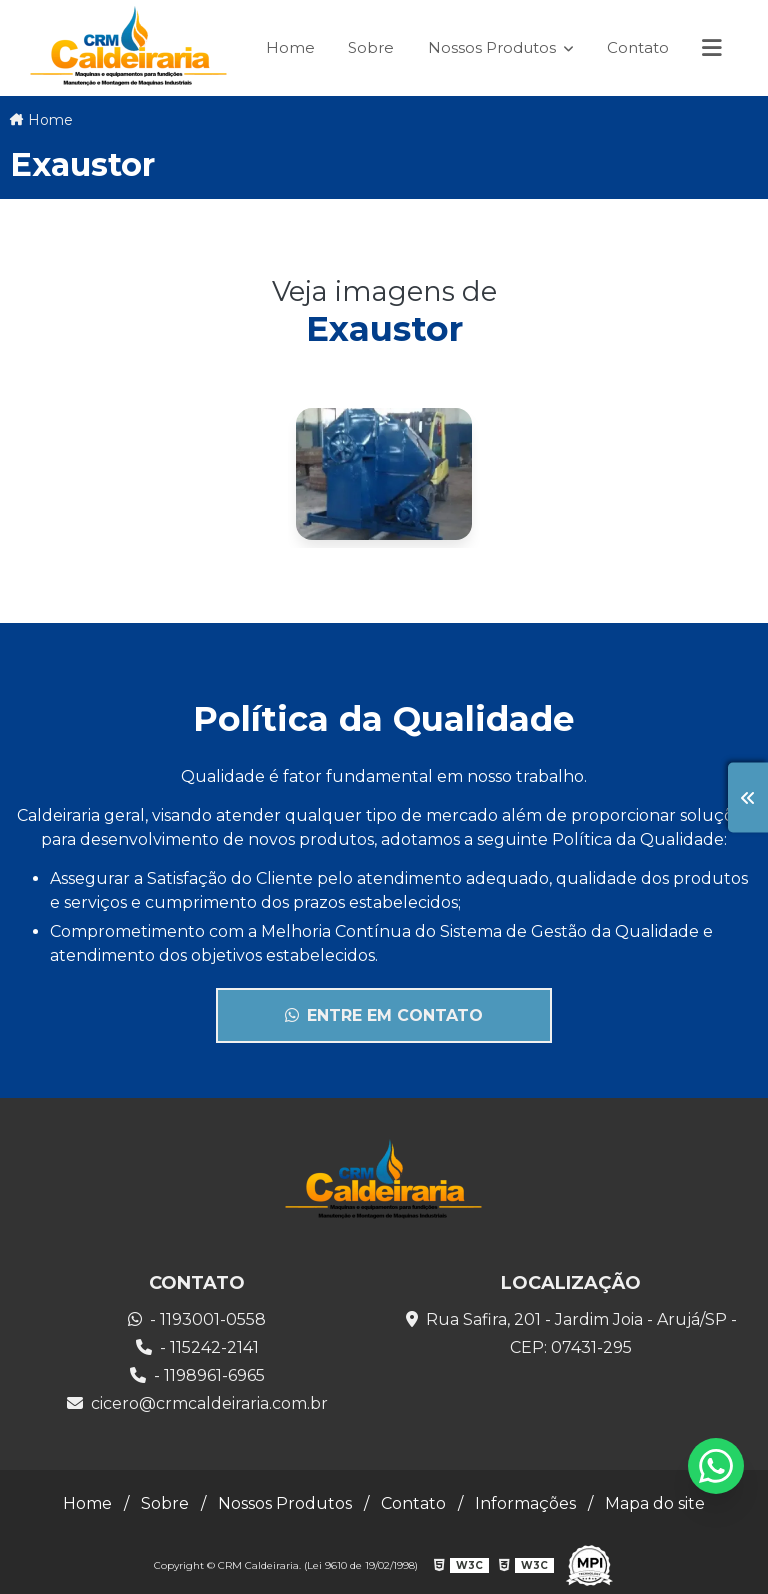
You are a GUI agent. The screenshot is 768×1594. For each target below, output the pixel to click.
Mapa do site (655, 1503)
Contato (638, 47)
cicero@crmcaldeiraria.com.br (197, 1403)
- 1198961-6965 (197, 1375)
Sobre (371, 47)
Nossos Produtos (494, 47)
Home (290, 47)
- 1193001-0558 (197, 1319)
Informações (525, 1503)
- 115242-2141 (197, 1347)
